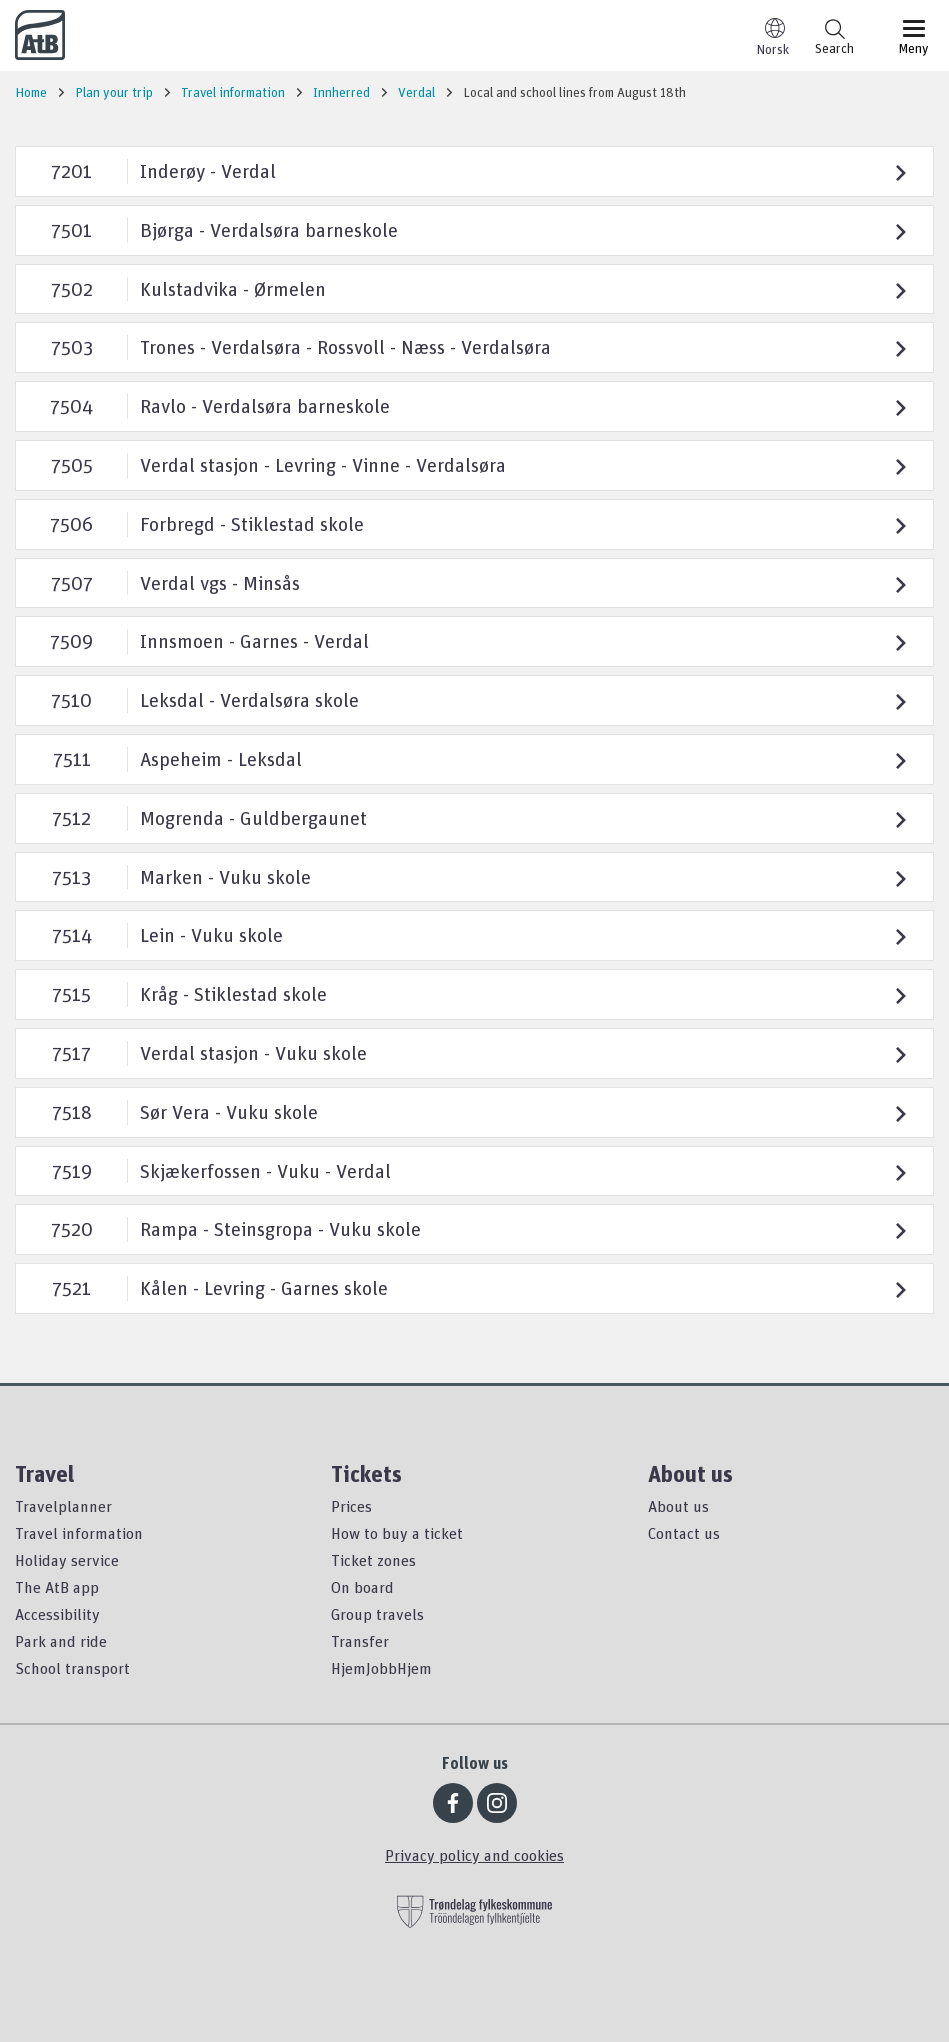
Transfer (360, 1641)
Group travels (377, 1614)
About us (678, 1506)
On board (362, 1587)
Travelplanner (63, 1506)
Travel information (79, 1533)
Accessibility (57, 1614)
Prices (351, 1506)
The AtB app (57, 1587)
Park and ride (61, 1641)
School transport (72, 1668)
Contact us (684, 1533)
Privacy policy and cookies (474, 1855)
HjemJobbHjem (381, 1668)
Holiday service (67, 1560)
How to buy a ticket (397, 1533)
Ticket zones (373, 1560)
